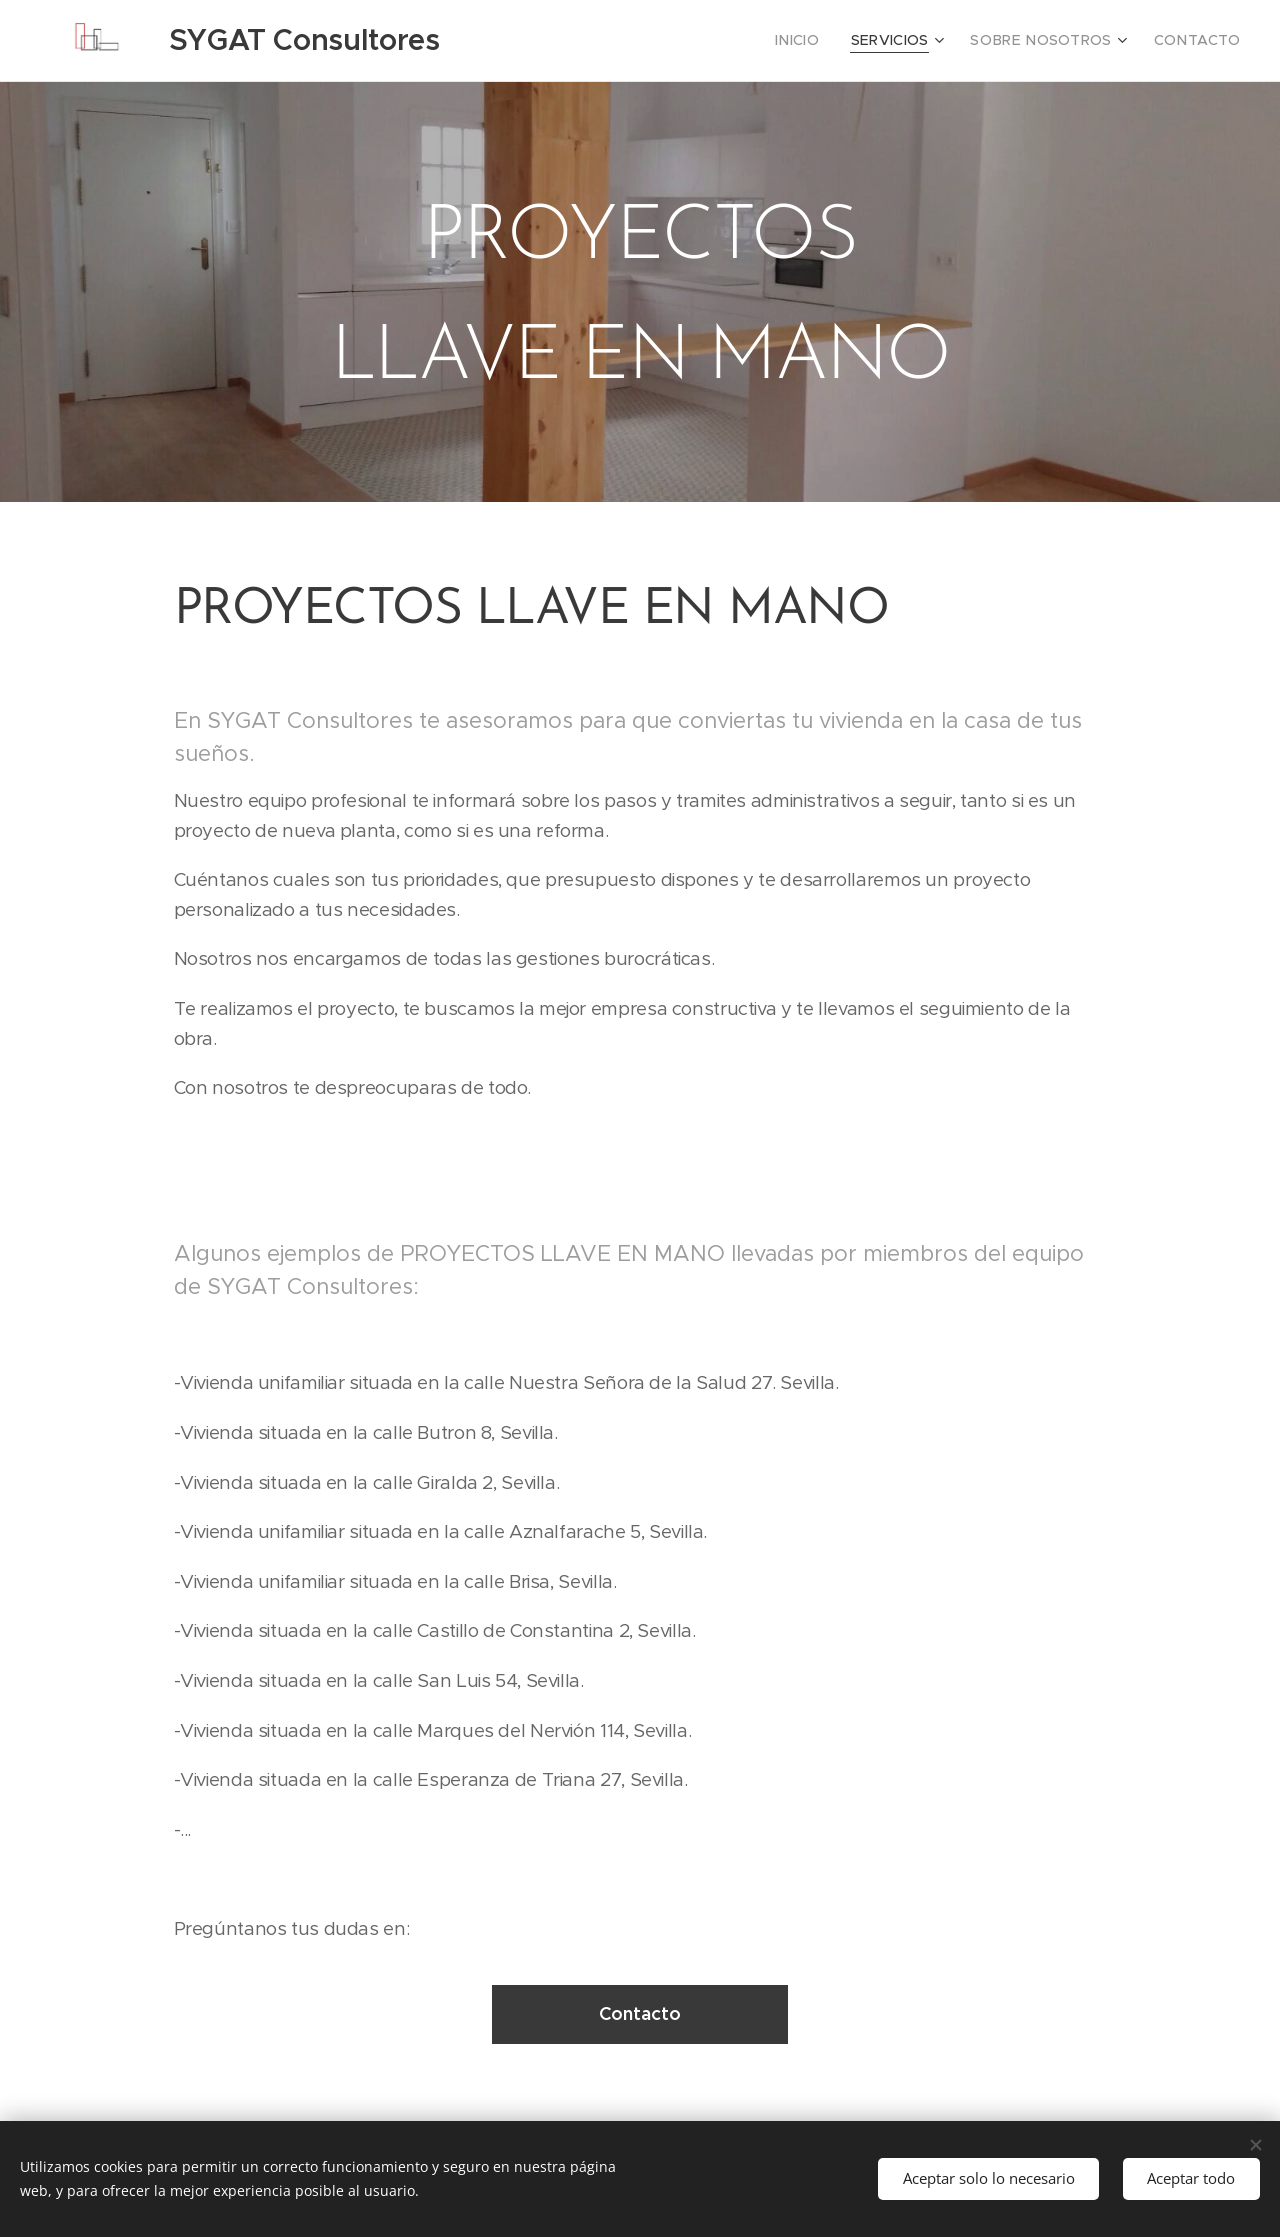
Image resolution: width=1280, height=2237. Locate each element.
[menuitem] (830, 41)
